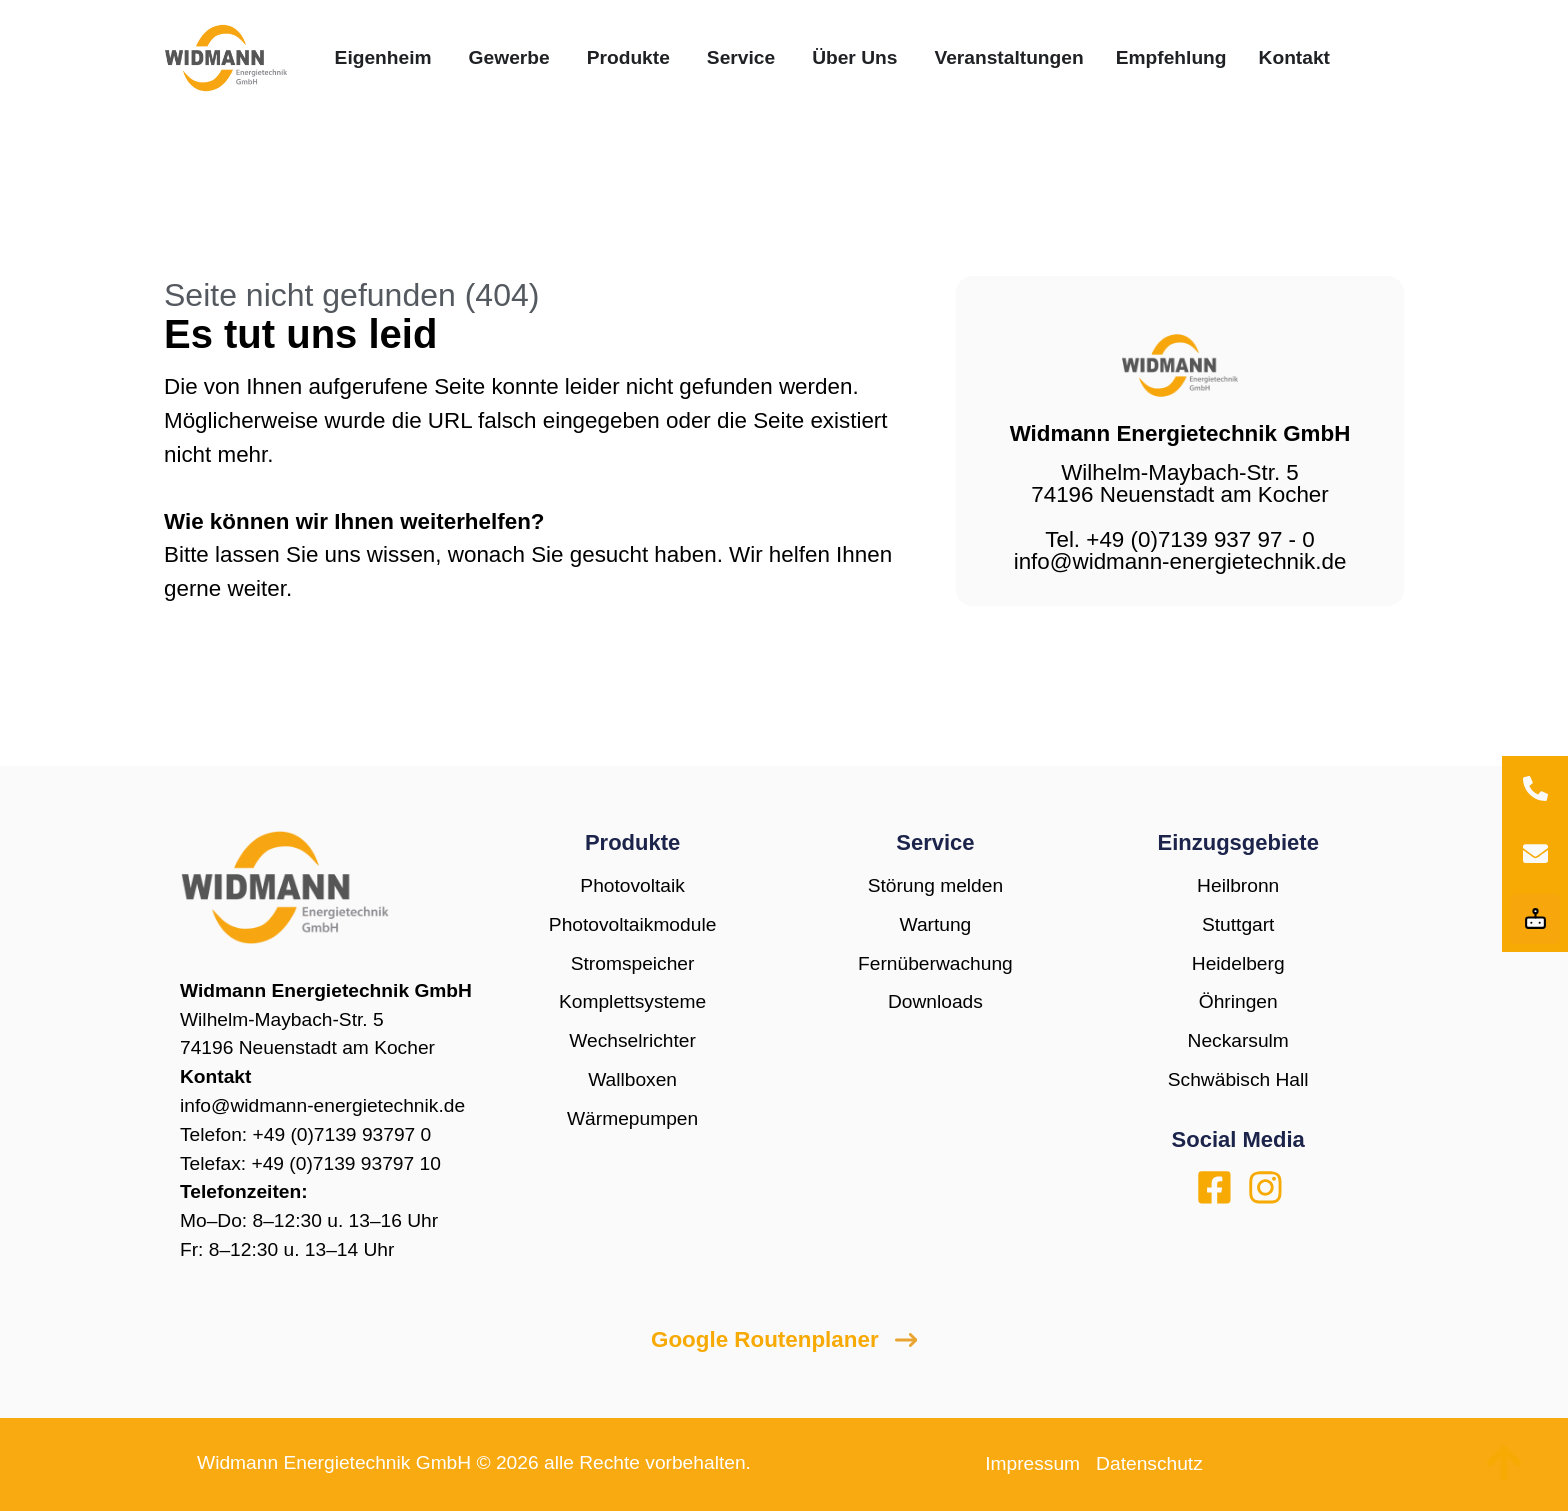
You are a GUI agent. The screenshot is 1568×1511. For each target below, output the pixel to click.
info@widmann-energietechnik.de (322, 1105)
